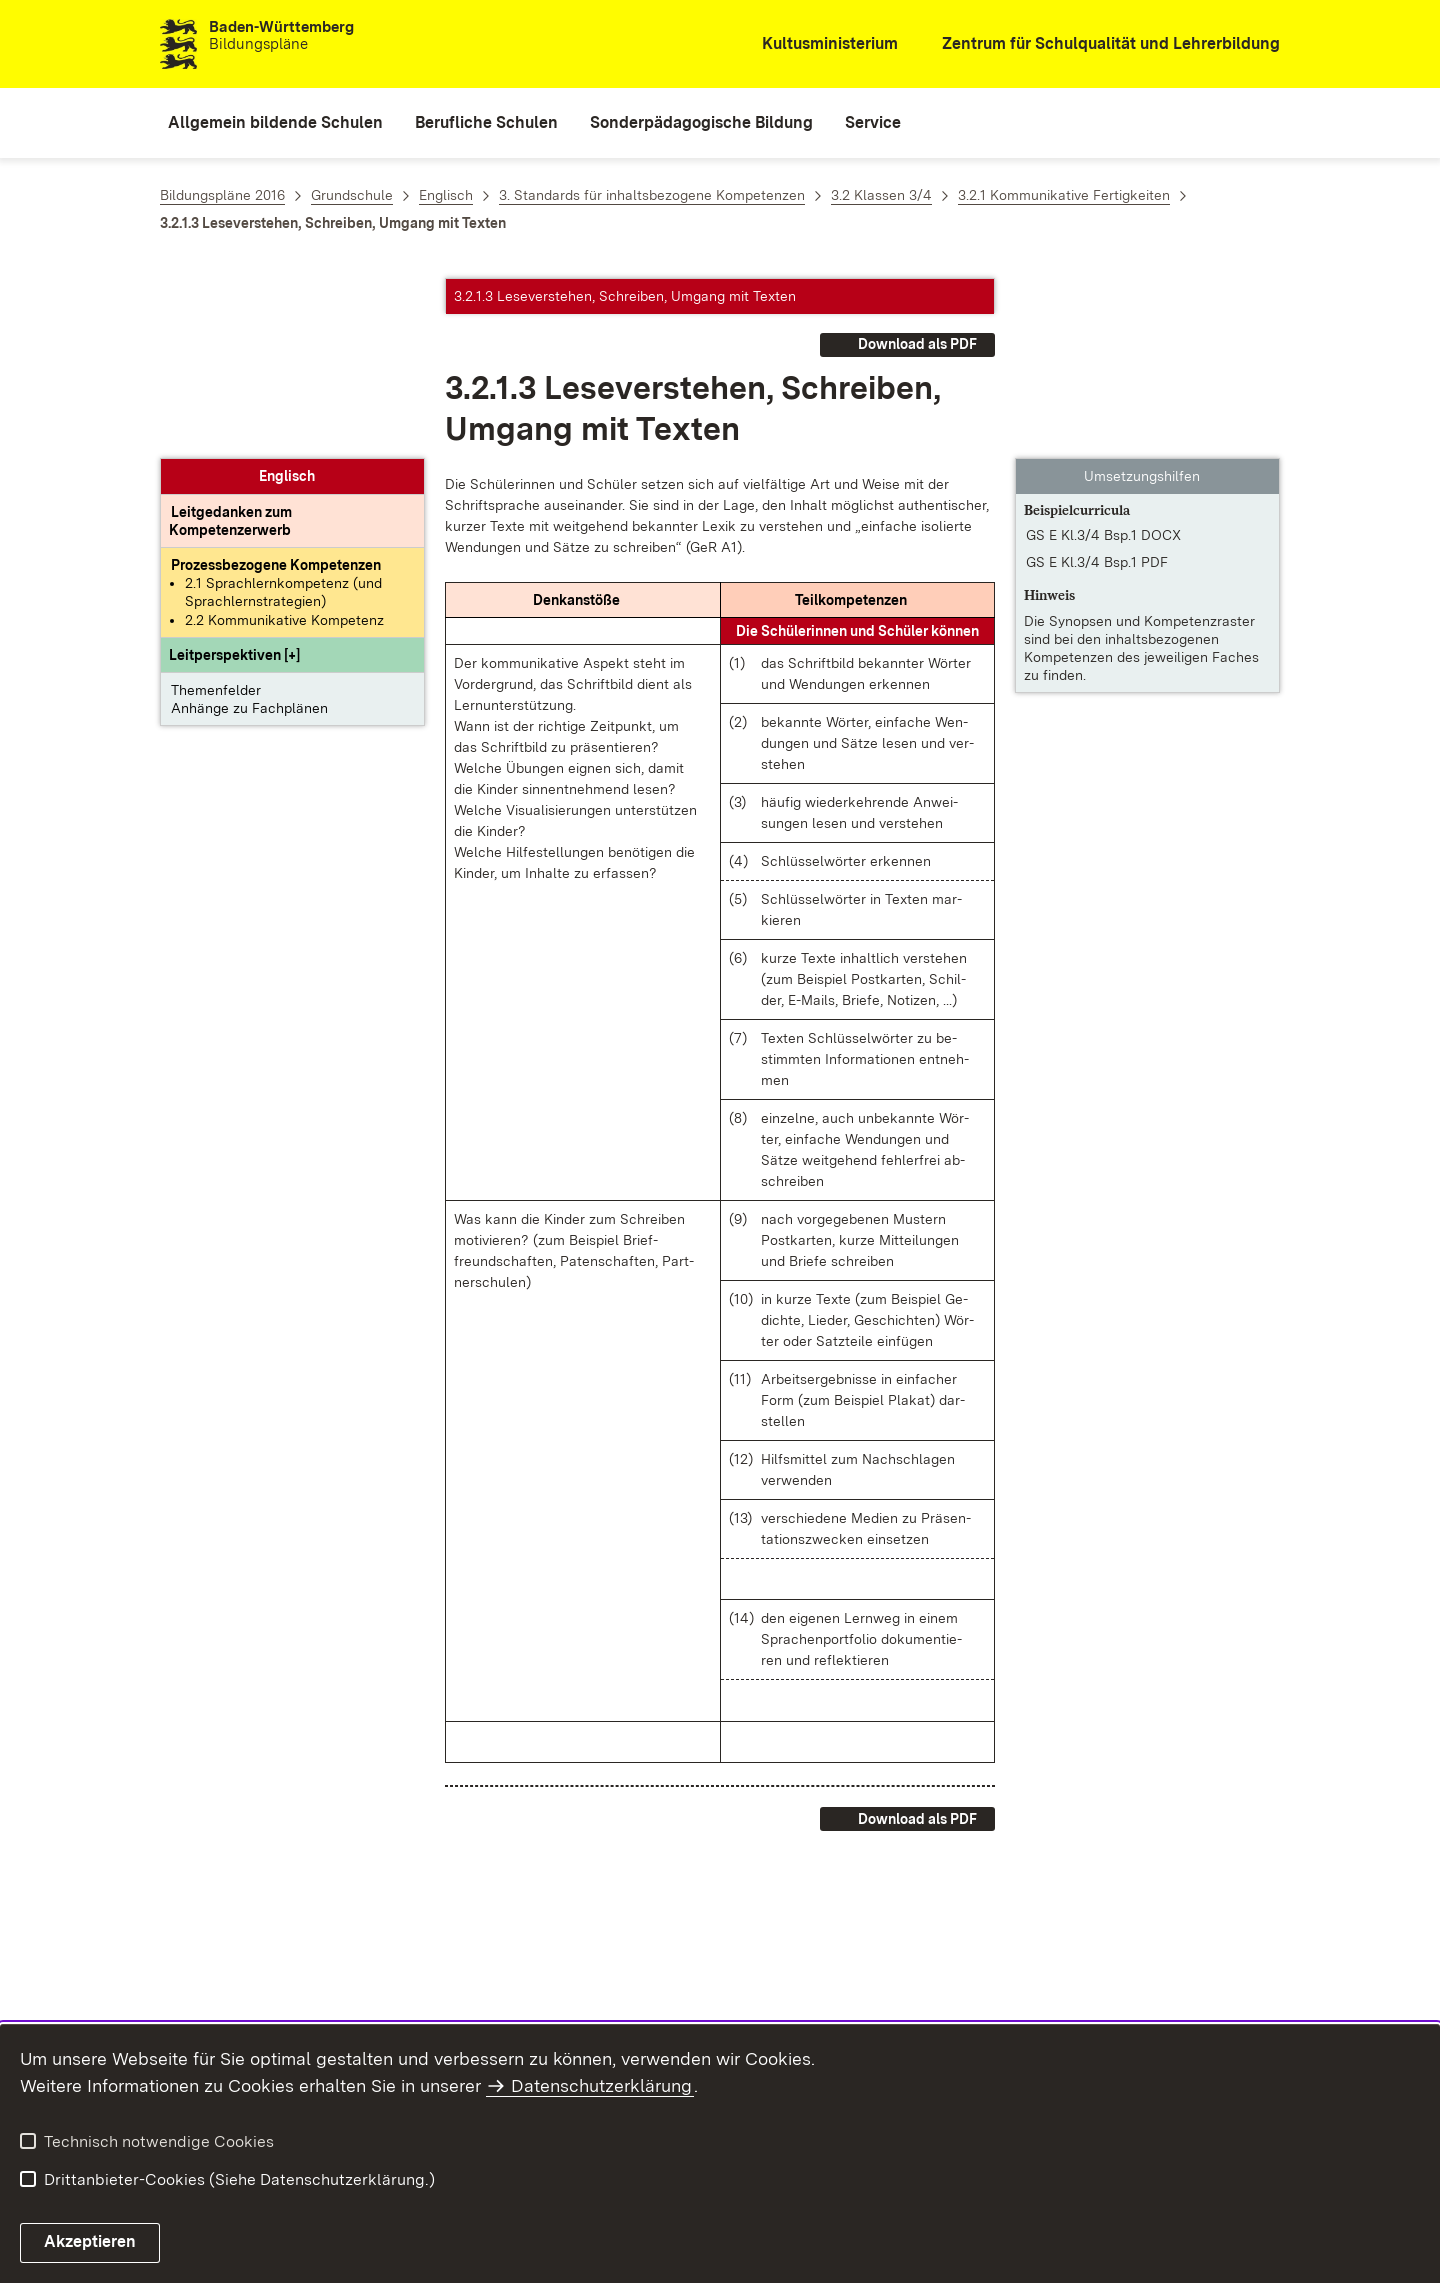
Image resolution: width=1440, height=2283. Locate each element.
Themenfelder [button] (216, 510)
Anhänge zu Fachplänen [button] (249, 528)
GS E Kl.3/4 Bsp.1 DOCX (1103, 355)
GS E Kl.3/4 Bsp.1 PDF (1097, 382)
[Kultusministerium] (816, 44)
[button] (234, 475)
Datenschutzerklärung (601, 2085)
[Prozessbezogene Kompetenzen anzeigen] (276, 385)
